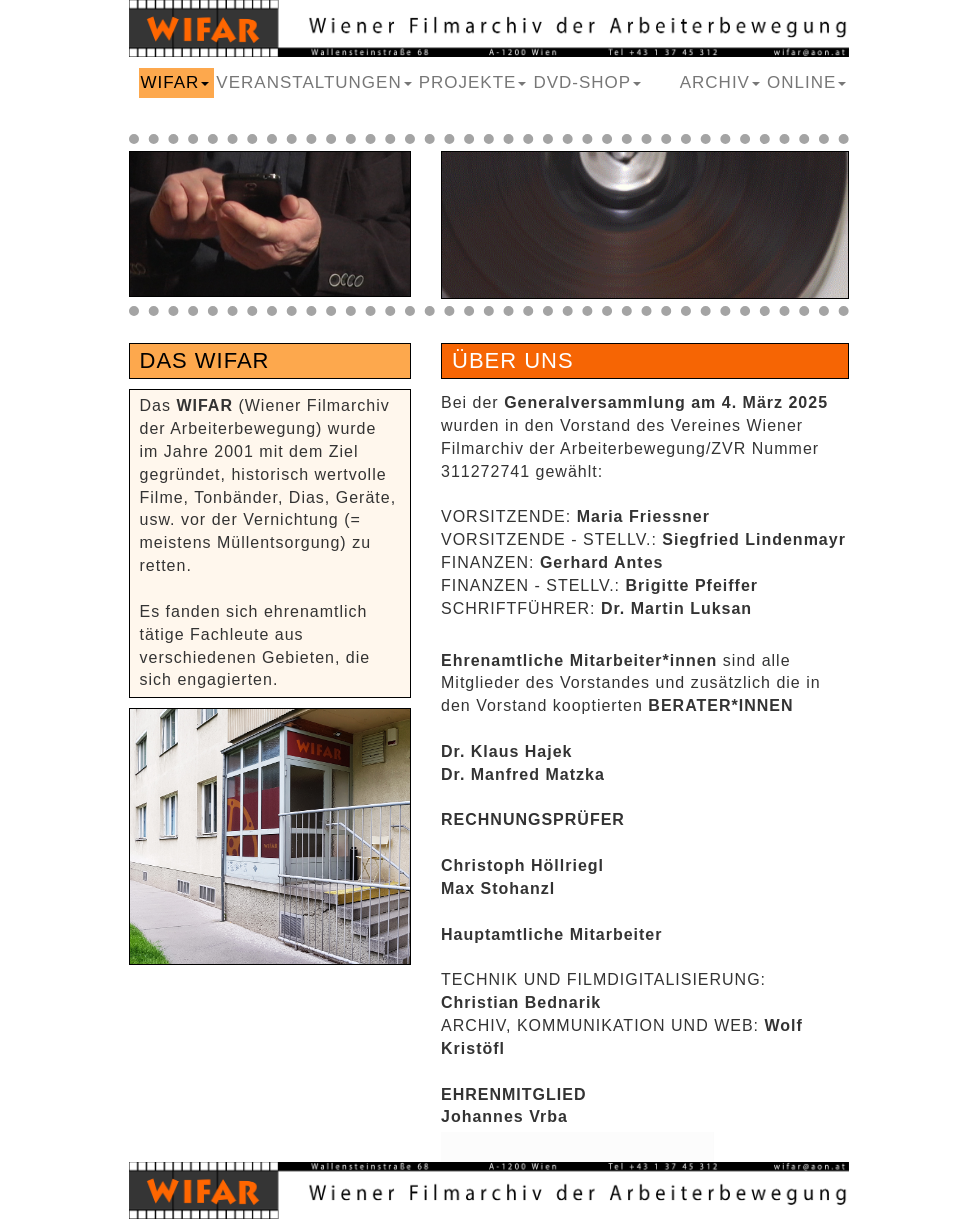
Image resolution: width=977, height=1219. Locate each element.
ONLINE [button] (806, 82)
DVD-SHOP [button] (587, 82)
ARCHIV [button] (720, 82)
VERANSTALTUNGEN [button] (313, 82)
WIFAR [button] (175, 82)
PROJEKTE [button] (473, 82)
